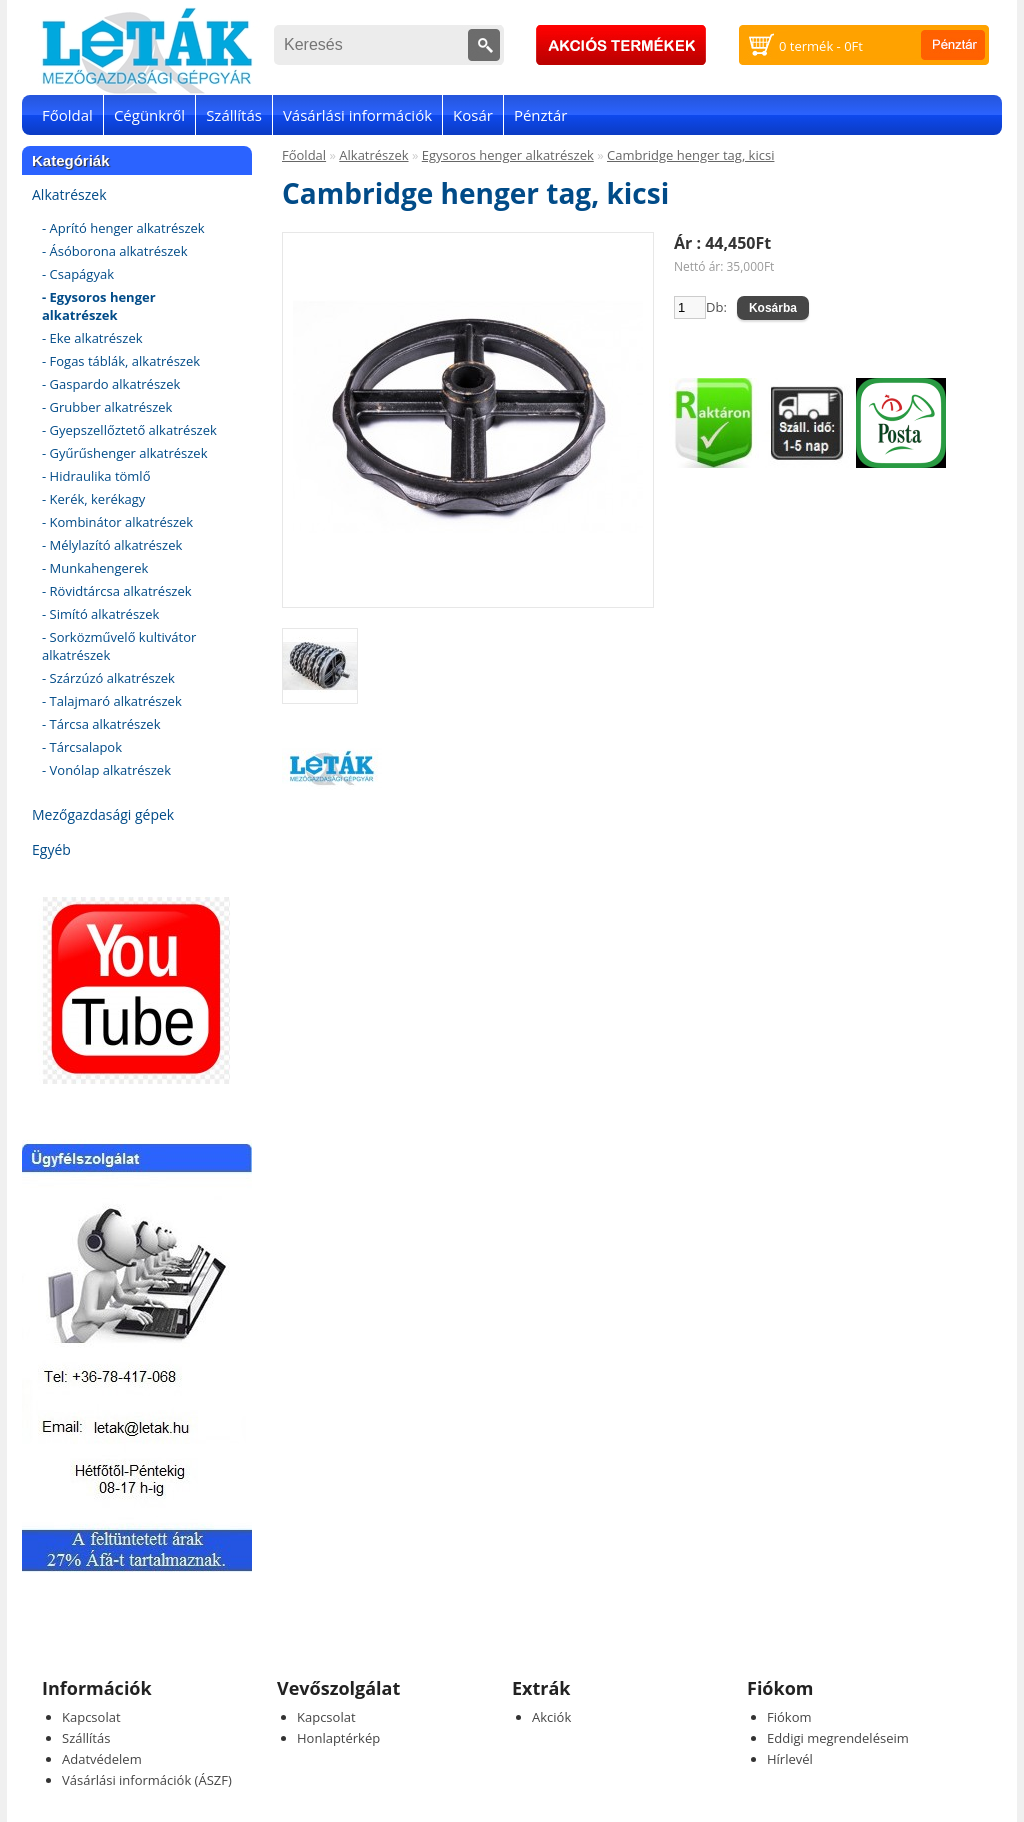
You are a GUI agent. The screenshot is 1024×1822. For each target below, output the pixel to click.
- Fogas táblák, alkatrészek (121, 361)
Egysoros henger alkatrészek (508, 155)
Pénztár (541, 115)
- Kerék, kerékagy (93, 499)
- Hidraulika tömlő (96, 476)
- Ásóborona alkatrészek (115, 251)
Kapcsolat (91, 1717)
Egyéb (51, 849)
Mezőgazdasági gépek (103, 814)
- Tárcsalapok (82, 747)
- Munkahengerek (95, 568)
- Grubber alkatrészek (107, 407)
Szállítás (234, 115)
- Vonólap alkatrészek (106, 770)
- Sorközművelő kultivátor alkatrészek (119, 646)
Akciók (551, 1717)
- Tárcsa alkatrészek (101, 724)
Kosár (473, 115)
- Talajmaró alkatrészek (112, 701)
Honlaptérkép (338, 1738)
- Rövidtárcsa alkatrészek (117, 591)
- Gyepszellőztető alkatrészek (129, 430)
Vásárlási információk (357, 115)
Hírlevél (790, 1759)
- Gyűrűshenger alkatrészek (125, 453)
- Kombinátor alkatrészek (117, 522)
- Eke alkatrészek (92, 338)
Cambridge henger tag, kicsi (690, 155)
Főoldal (67, 115)
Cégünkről (149, 115)
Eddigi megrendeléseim (838, 1738)
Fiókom (789, 1717)
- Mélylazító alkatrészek (112, 545)
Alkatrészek (69, 194)
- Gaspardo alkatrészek (111, 384)
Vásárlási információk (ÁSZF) (147, 1780)
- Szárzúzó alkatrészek (108, 678)
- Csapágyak (78, 274)
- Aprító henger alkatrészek (123, 228)
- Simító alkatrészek (100, 614)
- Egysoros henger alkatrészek (99, 306)
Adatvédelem (102, 1759)
